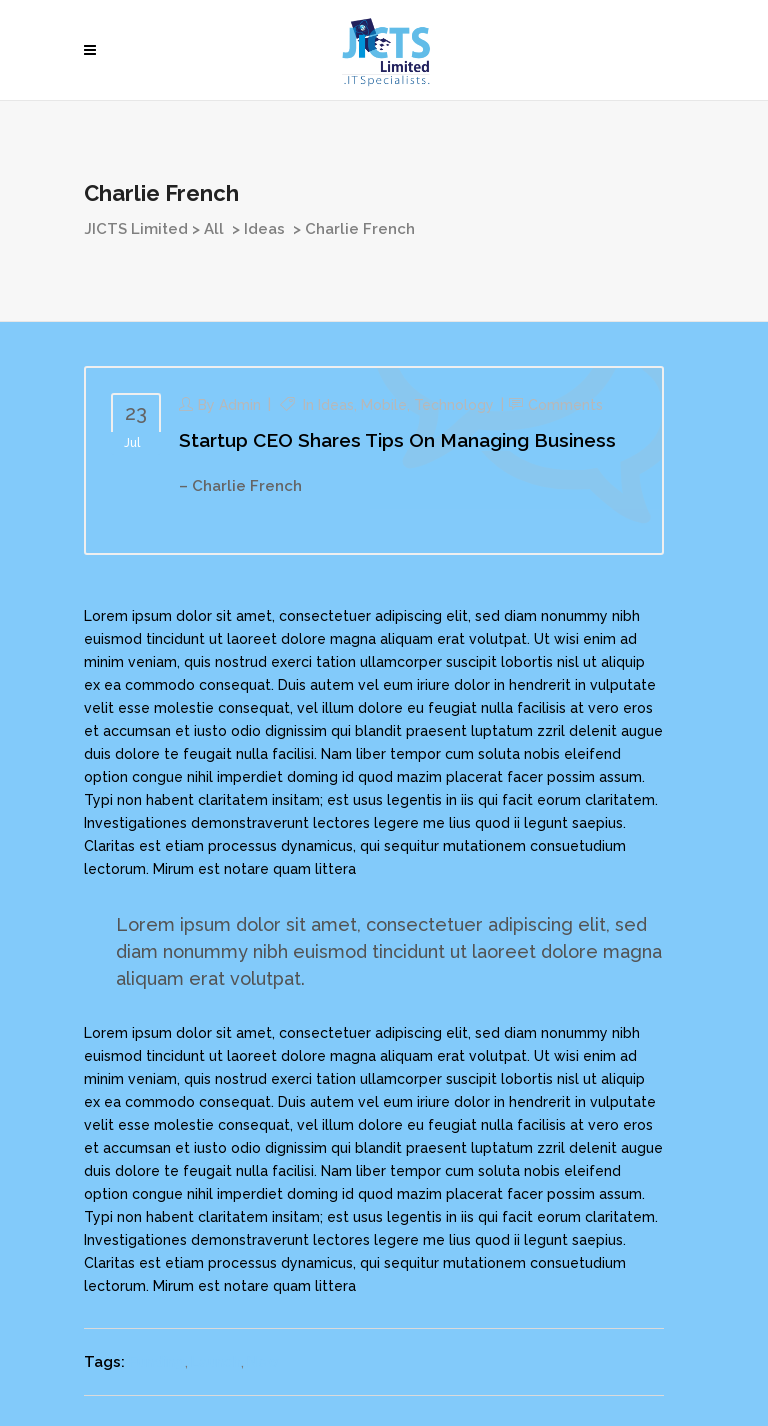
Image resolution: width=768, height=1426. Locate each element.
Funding (157, 1362)
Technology (454, 405)
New (263, 1362)
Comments (565, 405)
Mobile (384, 405)
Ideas (264, 229)
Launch (216, 1362)
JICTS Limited (136, 229)
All (214, 229)
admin (240, 405)
